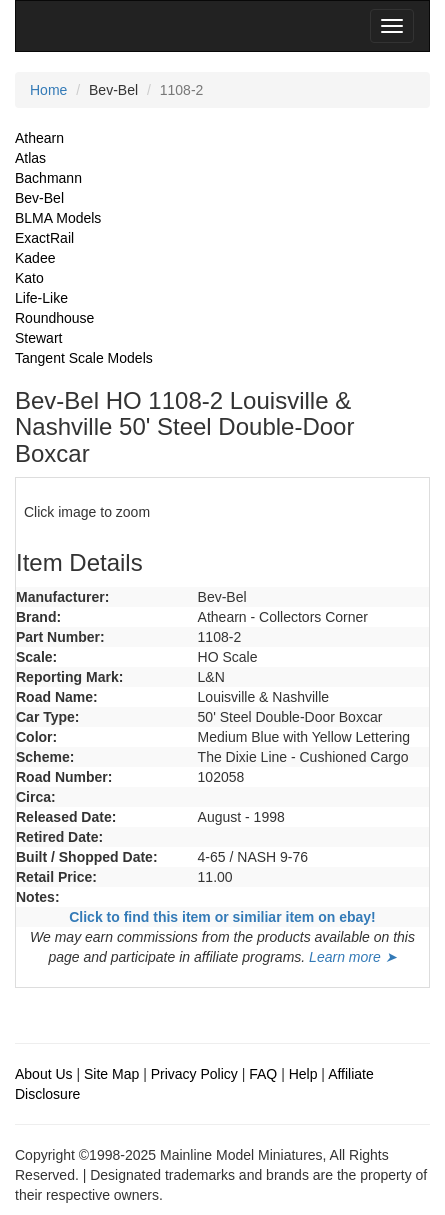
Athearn (39, 138)
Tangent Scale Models (84, 358)
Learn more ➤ (352, 957)
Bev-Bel (39, 198)
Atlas (30, 158)
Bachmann (48, 178)
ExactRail (44, 238)
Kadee (35, 258)
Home (48, 90)
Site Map (111, 1074)
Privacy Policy (194, 1074)
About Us (44, 1074)
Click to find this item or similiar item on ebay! (222, 917)
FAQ (263, 1074)
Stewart (38, 338)
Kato (29, 278)
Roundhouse (54, 318)
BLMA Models (58, 218)
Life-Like (41, 298)
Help (303, 1074)
